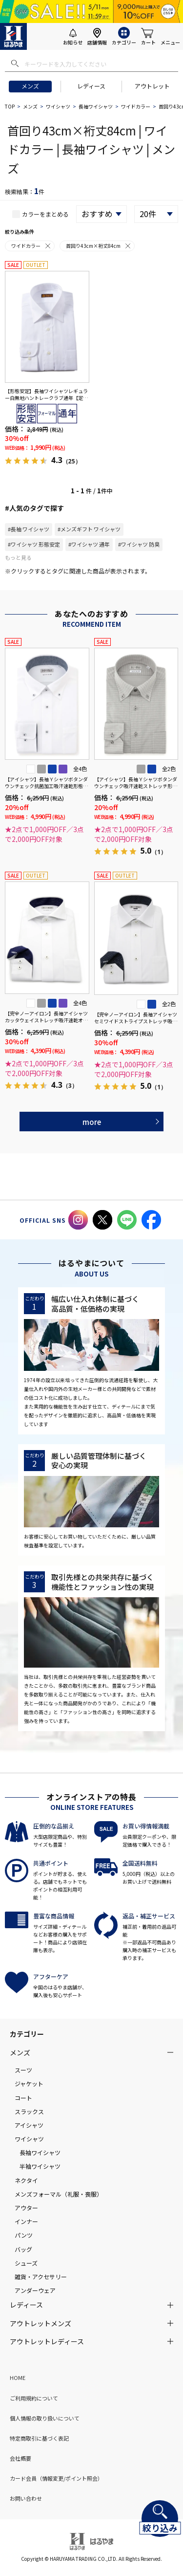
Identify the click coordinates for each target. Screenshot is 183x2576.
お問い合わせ (26, 2498)
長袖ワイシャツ (96, 106)
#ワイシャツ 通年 (89, 544)
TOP (10, 106)
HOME (17, 2377)
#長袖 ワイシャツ (28, 529)
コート (23, 2097)
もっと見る (18, 557)
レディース (91, 86)
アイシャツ (29, 2125)
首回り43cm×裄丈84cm (99, 246)
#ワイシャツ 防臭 (139, 544)
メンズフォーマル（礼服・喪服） (58, 2194)
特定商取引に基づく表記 (39, 2438)
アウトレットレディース (47, 2341)
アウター (26, 2207)
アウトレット (152, 86)
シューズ (26, 2263)
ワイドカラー (135, 106)
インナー (26, 2221)
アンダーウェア (35, 2290)
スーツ (23, 2070)
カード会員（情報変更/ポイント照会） (56, 2478)
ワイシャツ (58, 106)
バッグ (23, 2249)
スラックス (29, 2111)
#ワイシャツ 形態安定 (34, 544)
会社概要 (20, 2458)
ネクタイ (26, 2180)
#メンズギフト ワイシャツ (89, 529)
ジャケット (29, 2083)
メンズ (30, 86)
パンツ (24, 2235)
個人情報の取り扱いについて (45, 2418)
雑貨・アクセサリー (41, 2276)
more (91, 1122)
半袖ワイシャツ (40, 2166)
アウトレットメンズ (40, 2323)
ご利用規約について (34, 2398)
